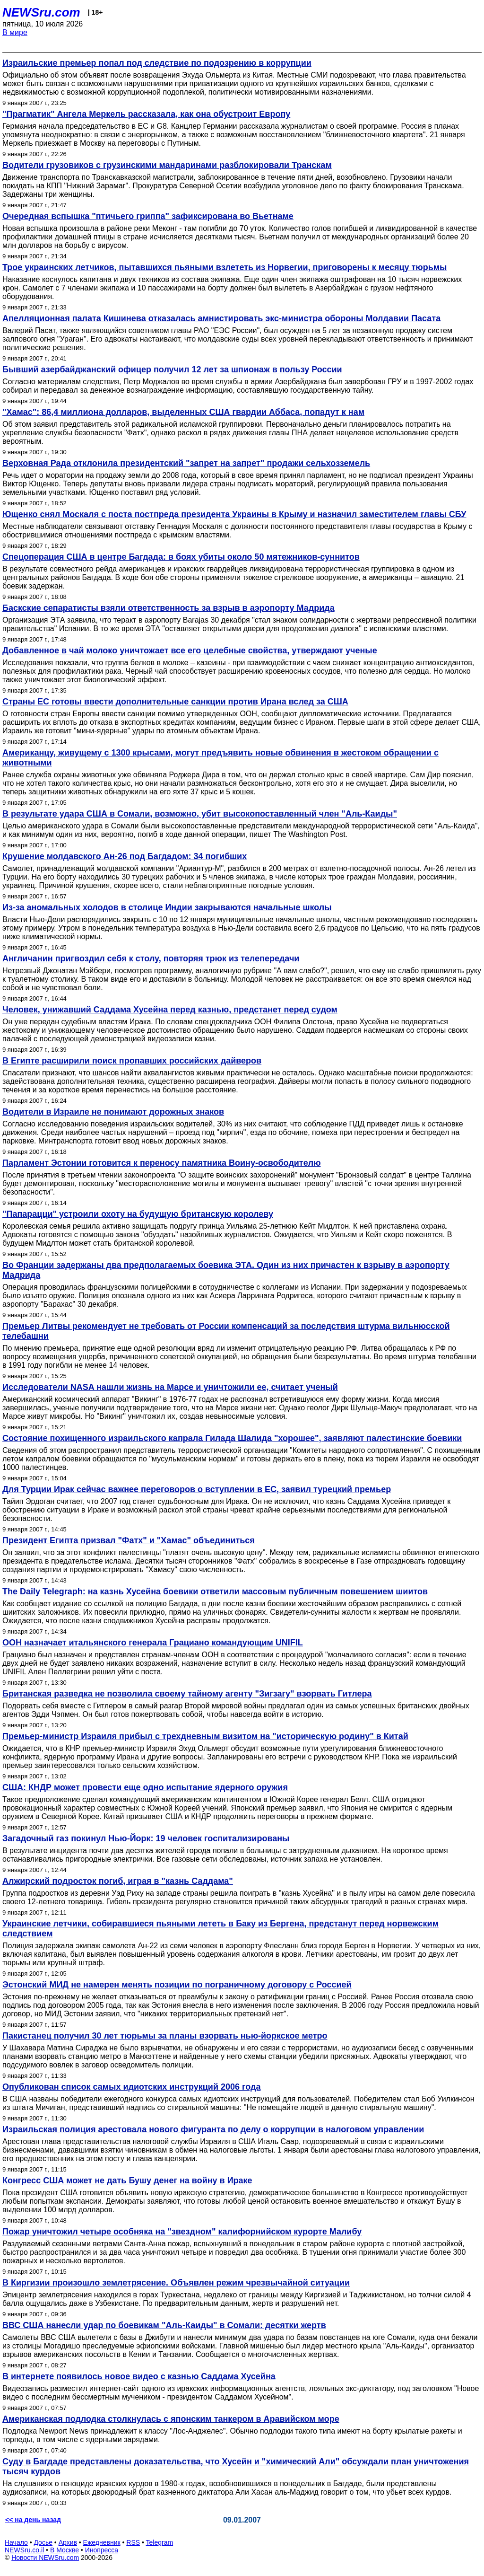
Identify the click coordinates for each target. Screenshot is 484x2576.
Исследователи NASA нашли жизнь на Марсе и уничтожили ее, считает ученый (170, 1387)
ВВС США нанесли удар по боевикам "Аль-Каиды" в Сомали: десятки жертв (164, 2325)
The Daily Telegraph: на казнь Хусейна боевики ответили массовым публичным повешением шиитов (215, 1591)
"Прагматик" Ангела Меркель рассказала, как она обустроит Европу (146, 114)
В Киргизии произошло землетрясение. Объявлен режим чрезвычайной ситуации (176, 2282)
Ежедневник (102, 2542)
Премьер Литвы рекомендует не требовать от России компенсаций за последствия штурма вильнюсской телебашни (226, 1331)
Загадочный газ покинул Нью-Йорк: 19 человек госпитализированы (146, 1838)
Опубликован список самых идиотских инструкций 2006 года (131, 2087)
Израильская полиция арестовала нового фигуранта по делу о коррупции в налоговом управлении (213, 2129)
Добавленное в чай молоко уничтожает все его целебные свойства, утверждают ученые (189, 650)
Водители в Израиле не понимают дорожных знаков (113, 1112)
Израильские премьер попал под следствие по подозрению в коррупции (156, 63)
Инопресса (102, 2550)
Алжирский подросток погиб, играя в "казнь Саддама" (117, 1881)
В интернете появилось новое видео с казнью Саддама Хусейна (139, 2376)
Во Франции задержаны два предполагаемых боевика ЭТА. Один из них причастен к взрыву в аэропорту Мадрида (225, 1270)
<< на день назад (33, 2519)
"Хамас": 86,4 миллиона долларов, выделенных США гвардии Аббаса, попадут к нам (183, 412)
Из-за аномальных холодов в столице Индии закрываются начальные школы (167, 907)
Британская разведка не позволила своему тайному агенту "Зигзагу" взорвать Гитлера (187, 1693)
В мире (14, 32)
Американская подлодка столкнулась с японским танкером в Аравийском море (170, 2419)
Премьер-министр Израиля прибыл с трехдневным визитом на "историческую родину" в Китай (205, 1736)
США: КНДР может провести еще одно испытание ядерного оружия (145, 1787)
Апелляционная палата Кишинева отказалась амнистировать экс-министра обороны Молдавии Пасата (221, 318)
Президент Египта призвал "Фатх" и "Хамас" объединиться (128, 1540)
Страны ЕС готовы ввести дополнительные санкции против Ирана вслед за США (175, 701)
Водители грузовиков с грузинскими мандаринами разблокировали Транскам (167, 165)
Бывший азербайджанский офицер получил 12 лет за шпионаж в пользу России (172, 369)
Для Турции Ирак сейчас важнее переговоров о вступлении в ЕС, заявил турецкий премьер (196, 1489)
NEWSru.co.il (24, 2550)
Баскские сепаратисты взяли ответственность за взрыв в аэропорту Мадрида (168, 608)
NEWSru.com (41, 12)
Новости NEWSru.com (45, 2557)
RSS (133, 2542)
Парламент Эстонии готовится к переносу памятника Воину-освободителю (161, 1163)
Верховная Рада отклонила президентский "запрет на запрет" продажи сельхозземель (186, 463)
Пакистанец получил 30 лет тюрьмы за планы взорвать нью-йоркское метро (165, 2035)
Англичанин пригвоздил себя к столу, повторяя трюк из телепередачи (150, 958)
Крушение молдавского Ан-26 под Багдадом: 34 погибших (124, 856)
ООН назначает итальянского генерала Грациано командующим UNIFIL (152, 1642)
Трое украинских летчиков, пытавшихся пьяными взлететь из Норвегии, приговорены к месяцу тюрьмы (224, 267)
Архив (68, 2542)
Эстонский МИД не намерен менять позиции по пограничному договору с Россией (177, 1984)
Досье (43, 2542)
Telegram (159, 2542)
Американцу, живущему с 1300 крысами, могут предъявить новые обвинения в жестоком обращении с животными (220, 757)
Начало (16, 2542)
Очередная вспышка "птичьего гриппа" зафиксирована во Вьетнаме (148, 216)
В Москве (64, 2550)
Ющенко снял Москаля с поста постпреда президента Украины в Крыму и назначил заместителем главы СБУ (234, 514)
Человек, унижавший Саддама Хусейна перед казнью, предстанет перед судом (169, 1009)
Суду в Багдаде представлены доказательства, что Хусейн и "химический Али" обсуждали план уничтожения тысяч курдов (235, 2466)
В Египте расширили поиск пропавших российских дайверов (131, 1060)
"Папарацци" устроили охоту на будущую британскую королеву (137, 1214)
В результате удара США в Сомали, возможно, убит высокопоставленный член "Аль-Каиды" (199, 813)
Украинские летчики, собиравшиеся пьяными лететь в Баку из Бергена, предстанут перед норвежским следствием (220, 1928)
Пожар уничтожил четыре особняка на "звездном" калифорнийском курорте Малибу (182, 2231)
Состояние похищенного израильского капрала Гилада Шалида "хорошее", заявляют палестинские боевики (232, 1438)
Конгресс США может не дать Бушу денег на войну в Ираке (127, 2180)
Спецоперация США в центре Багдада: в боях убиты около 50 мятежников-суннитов (181, 557)
